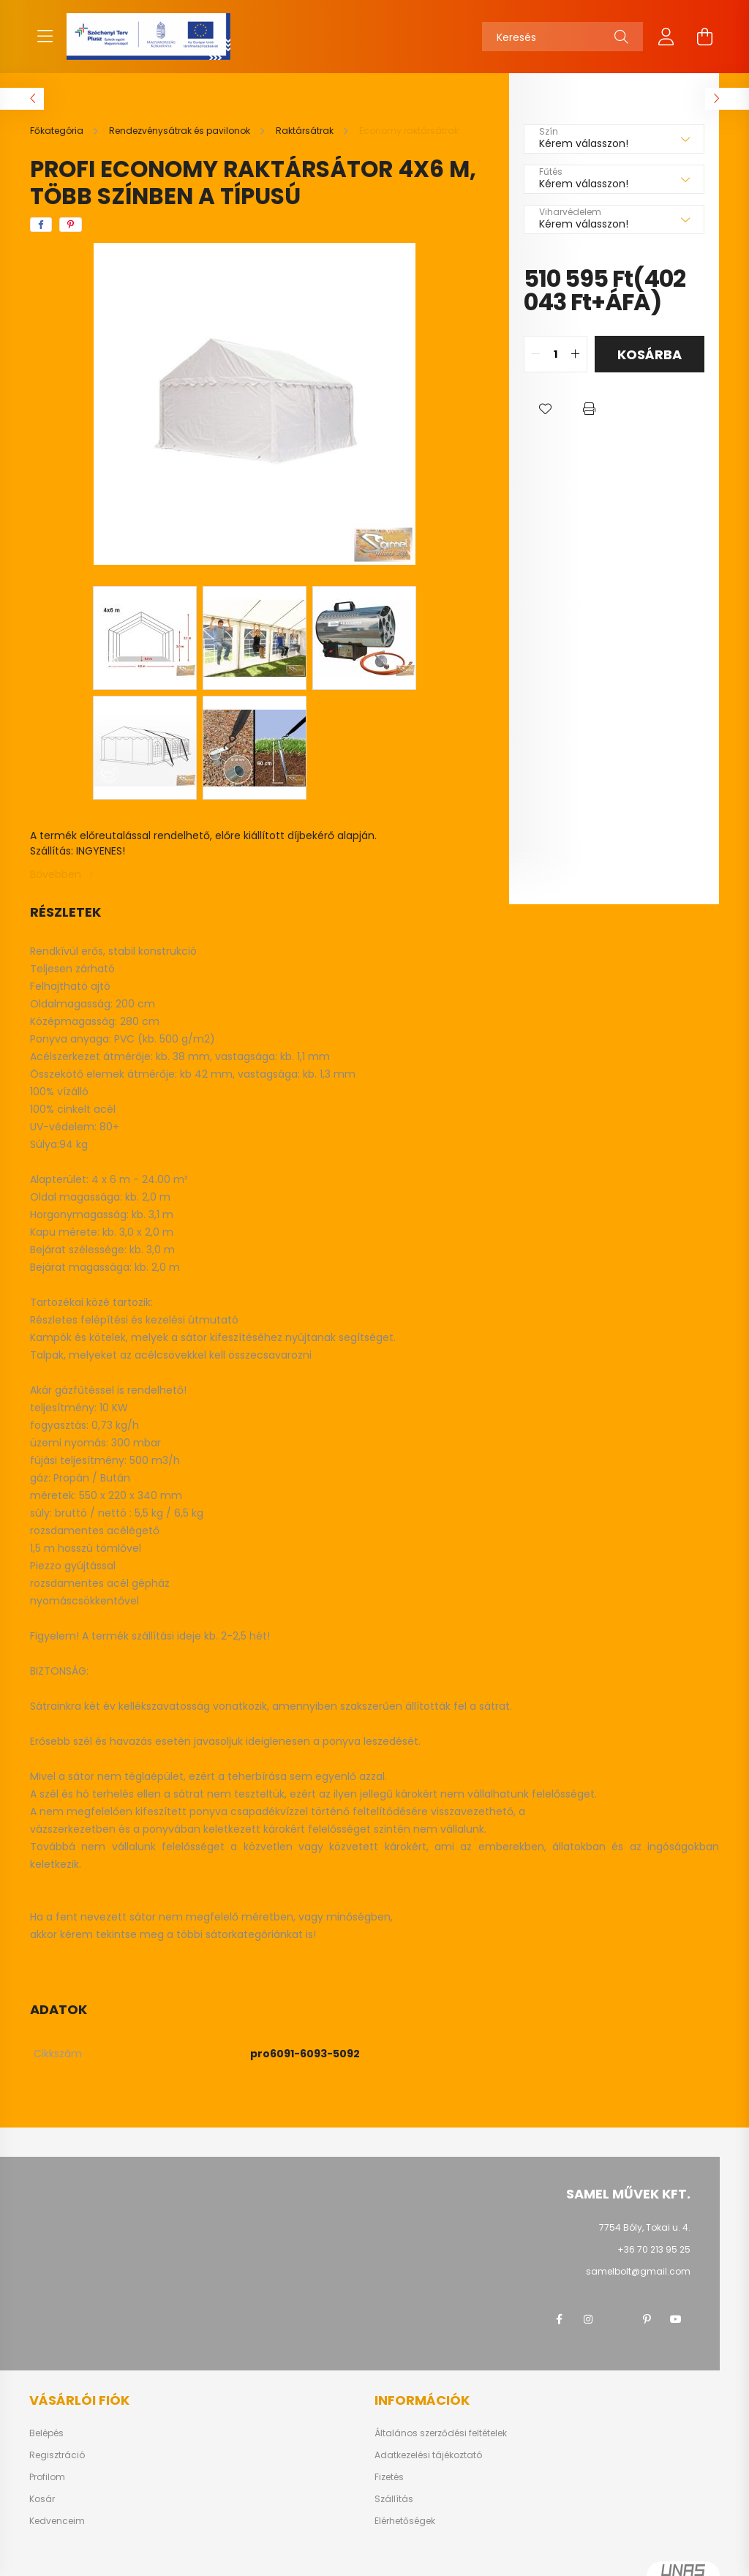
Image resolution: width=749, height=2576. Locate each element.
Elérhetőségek (404, 2521)
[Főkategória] (58, 130)
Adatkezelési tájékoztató (428, 2455)
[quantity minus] (535, 354)
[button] (545, 409)
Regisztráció (57, 2455)
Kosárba (649, 354)
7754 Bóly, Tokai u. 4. (644, 2227)
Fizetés (389, 2477)
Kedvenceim (57, 2521)
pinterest (646, 2319)
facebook (558, 2319)
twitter (617, 2319)
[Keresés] (562, 36)
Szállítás (393, 2499)
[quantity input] (555, 354)
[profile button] (666, 36)
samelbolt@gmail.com (638, 2271)
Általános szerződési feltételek (440, 2433)
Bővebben (55, 874)
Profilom (47, 2477)
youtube (675, 2319)
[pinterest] (70, 224)
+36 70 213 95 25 (653, 2249)
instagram (588, 2319)
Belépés (46, 2433)
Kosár (42, 2499)
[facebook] (41, 224)
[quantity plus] (576, 354)
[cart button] (704, 36)
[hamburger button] (44, 36)
